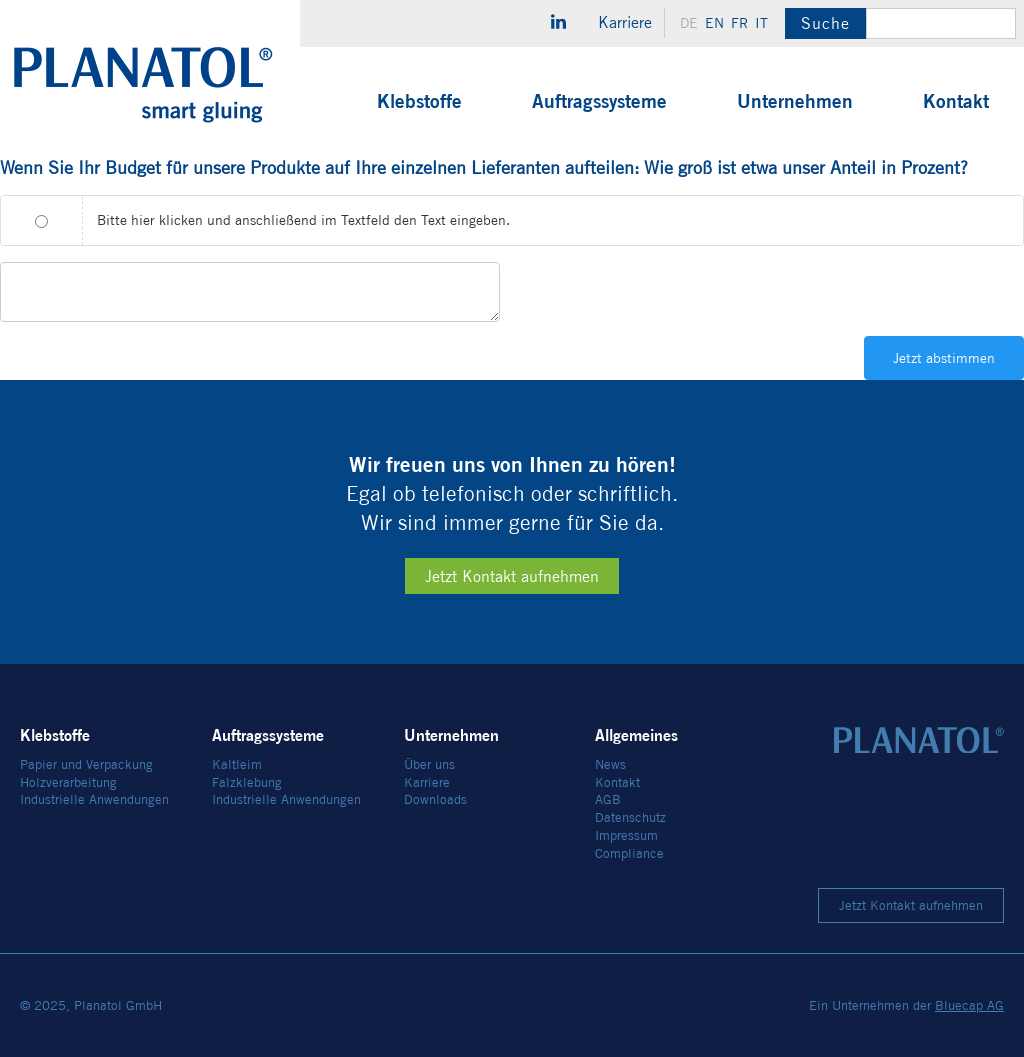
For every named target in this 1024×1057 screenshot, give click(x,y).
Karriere (625, 22)
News (610, 764)
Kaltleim (237, 764)
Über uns (429, 764)
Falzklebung (247, 782)
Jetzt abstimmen (944, 358)
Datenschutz (630, 817)
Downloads (435, 799)
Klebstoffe (419, 101)
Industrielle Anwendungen (94, 799)
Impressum (626, 835)
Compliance (629, 853)
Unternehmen (795, 101)
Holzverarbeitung (68, 782)
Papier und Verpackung (86, 764)
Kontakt (956, 101)
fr (739, 23)
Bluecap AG (969, 1005)
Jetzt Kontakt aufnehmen (512, 576)
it (761, 23)
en (714, 23)
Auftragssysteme (599, 101)
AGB (608, 799)
